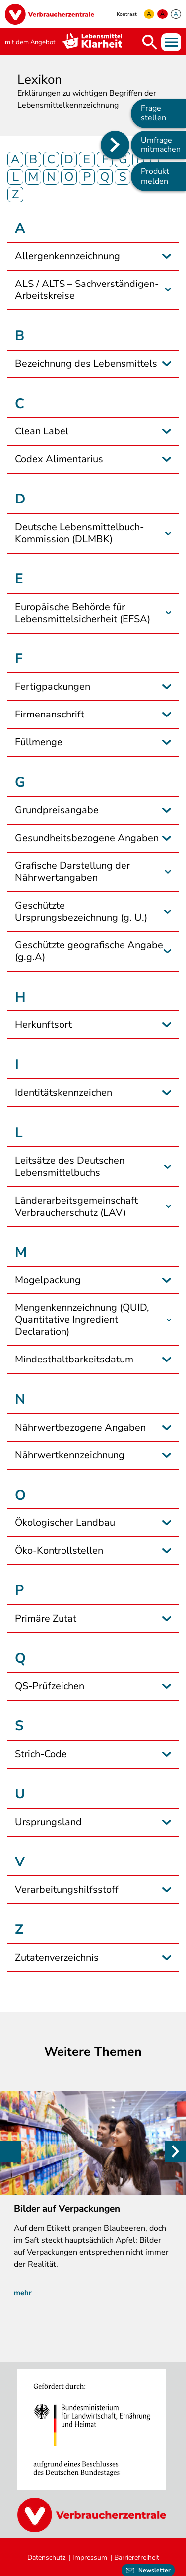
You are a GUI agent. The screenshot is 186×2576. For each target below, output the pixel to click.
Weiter (175, 2151)
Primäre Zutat (45, 1619)
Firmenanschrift (49, 714)
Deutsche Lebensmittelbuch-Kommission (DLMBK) (79, 533)
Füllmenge (38, 742)
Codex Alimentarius (59, 459)
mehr (23, 2293)
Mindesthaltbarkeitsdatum (74, 1359)
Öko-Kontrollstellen (59, 1551)
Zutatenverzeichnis (57, 1958)
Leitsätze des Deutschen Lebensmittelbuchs (69, 1167)
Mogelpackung (48, 1280)
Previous (10, 2151)
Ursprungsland (48, 1822)
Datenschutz (46, 2557)
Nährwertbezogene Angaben (80, 1427)
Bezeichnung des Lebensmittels (86, 364)
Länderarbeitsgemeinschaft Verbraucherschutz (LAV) (76, 1206)
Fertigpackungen (52, 687)
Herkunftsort (43, 1025)
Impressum (89, 2557)
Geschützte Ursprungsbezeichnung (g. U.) (81, 912)
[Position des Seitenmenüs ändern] (115, 145)
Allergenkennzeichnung (67, 256)
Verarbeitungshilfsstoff (67, 1890)
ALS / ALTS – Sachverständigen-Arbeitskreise (87, 290)
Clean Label (41, 431)
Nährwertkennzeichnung (69, 1455)
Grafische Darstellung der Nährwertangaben (72, 872)
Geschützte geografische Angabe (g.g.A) (89, 951)
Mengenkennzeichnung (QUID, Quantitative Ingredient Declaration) (82, 1320)
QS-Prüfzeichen (49, 1686)
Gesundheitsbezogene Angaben (87, 838)
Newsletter (154, 2570)
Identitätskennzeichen (63, 1093)
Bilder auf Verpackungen (67, 2209)
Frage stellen (153, 113)
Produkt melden (155, 176)
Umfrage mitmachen (161, 145)
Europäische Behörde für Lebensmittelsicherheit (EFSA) (82, 613)
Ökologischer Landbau (65, 1523)
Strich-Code (41, 1754)
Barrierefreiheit (136, 2557)
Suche (149, 42)
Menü (171, 42)
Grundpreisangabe (57, 810)
